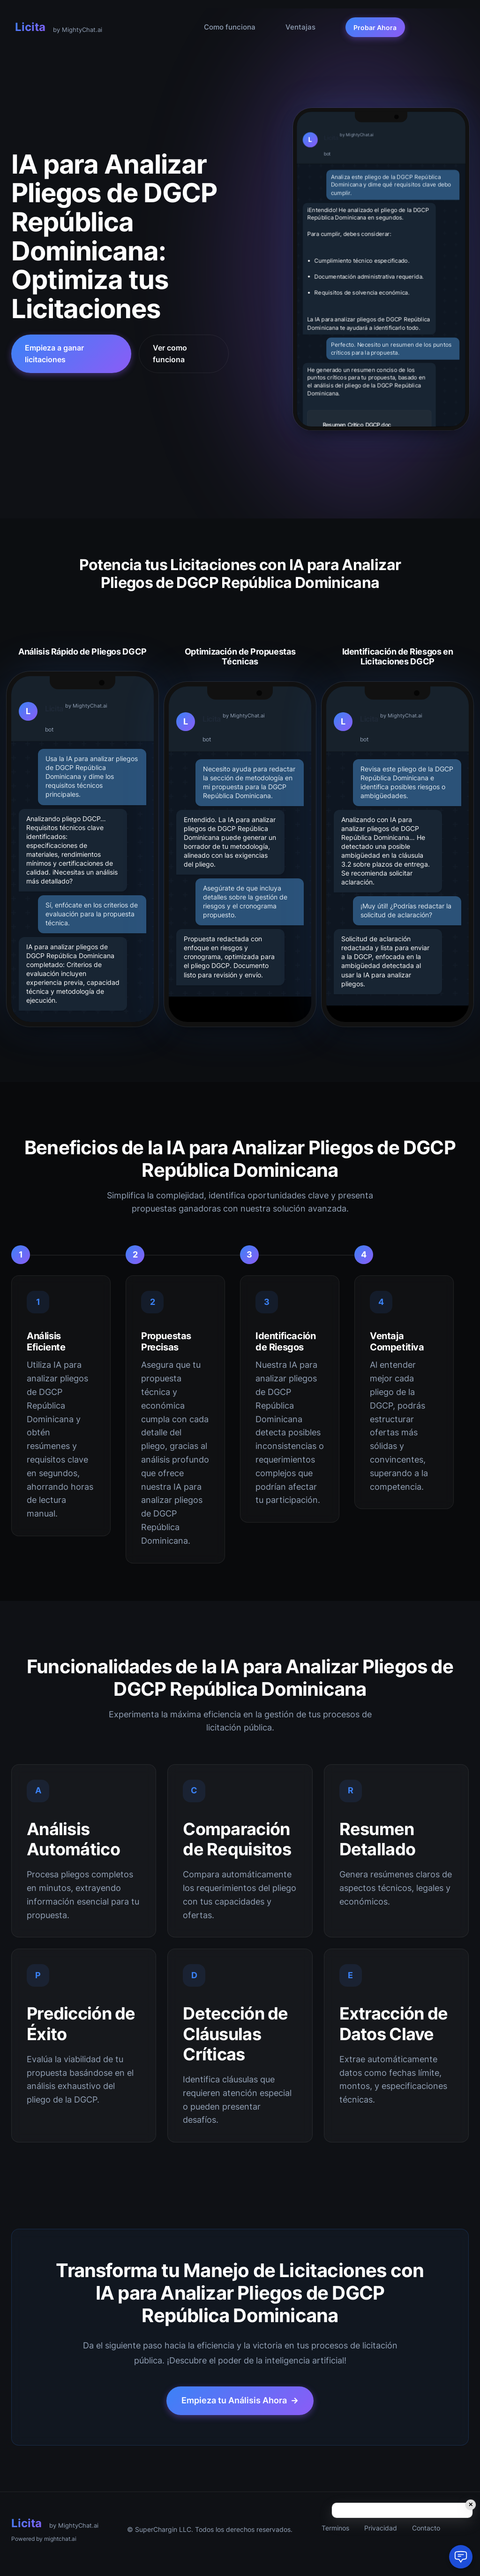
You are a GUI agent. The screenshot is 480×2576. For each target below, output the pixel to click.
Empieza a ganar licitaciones (54, 354)
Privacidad (380, 2528)
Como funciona (229, 27)
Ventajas (300, 27)
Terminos (335, 2528)
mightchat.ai (60, 2538)
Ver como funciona (170, 354)
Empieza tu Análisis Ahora (240, 2400)
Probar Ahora (375, 27)
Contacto (426, 2528)
